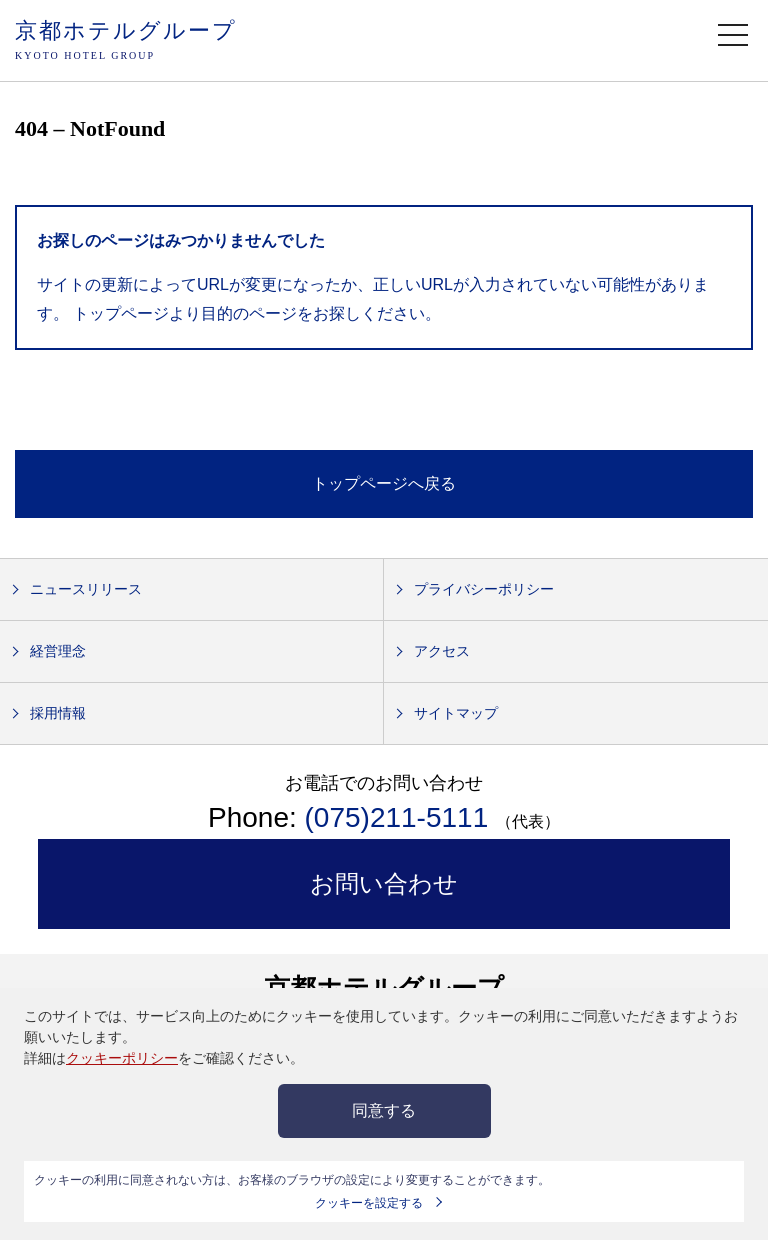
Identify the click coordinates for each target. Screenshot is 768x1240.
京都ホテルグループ (126, 41)
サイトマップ (456, 713)
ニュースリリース (86, 589)
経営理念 (58, 651)
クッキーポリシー (122, 1058)
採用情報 (58, 713)
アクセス (442, 651)
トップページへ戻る (384, 483)
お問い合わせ (384, 883)
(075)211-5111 (400, 817)
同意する (384, 1110)
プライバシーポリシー (484, 589)
